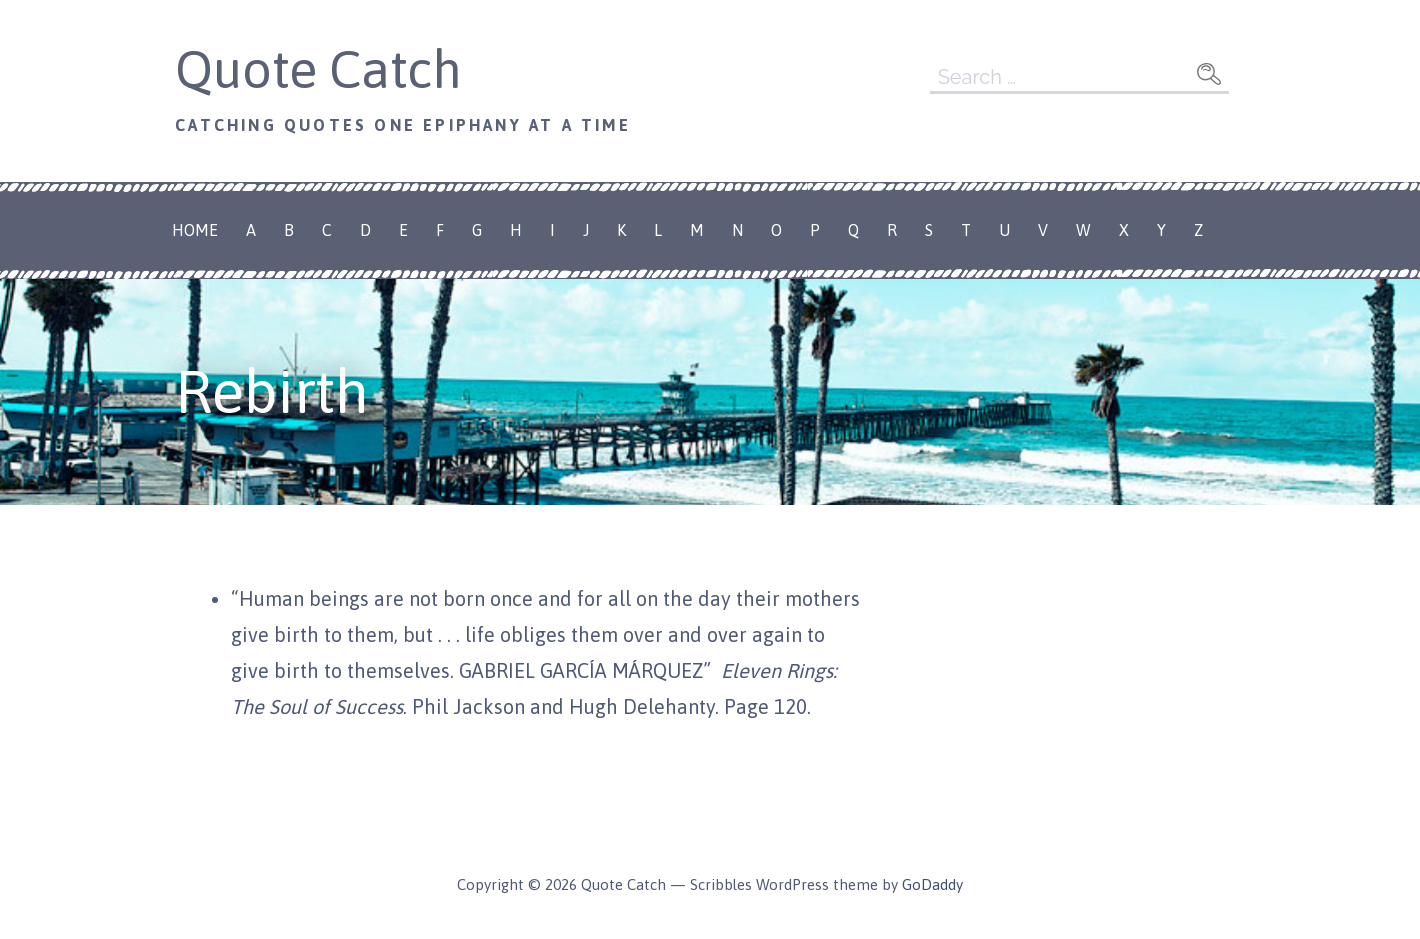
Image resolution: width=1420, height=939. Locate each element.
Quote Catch (318, 69)
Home (195, 230)
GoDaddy (932, 884)
